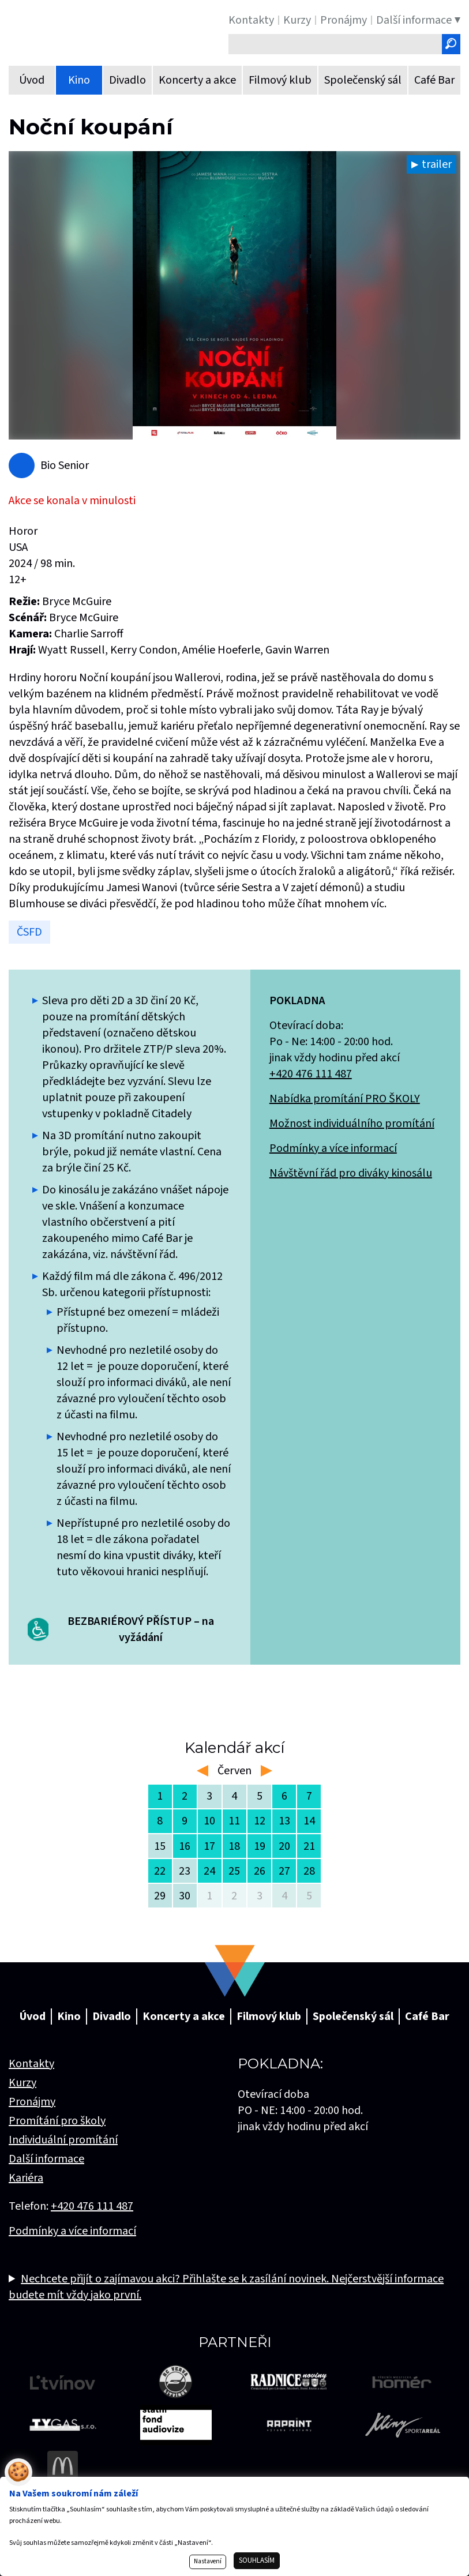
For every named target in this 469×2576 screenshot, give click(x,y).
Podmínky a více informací (333, 1148)
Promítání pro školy (57, 2121)
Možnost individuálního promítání (351, 1124)
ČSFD (29, 932)
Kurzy (22, 2083)
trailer (437, 164)
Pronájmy (32, 2102)
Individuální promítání (63, 2140)
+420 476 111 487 (310, 1074)
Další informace (46, 2159)
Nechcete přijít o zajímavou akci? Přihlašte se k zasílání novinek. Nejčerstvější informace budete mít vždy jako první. (226, 2287)
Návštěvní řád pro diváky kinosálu (350, 1173)
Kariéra (26, 2178)
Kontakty (31, 2064)
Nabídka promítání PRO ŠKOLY (344, 1099)
